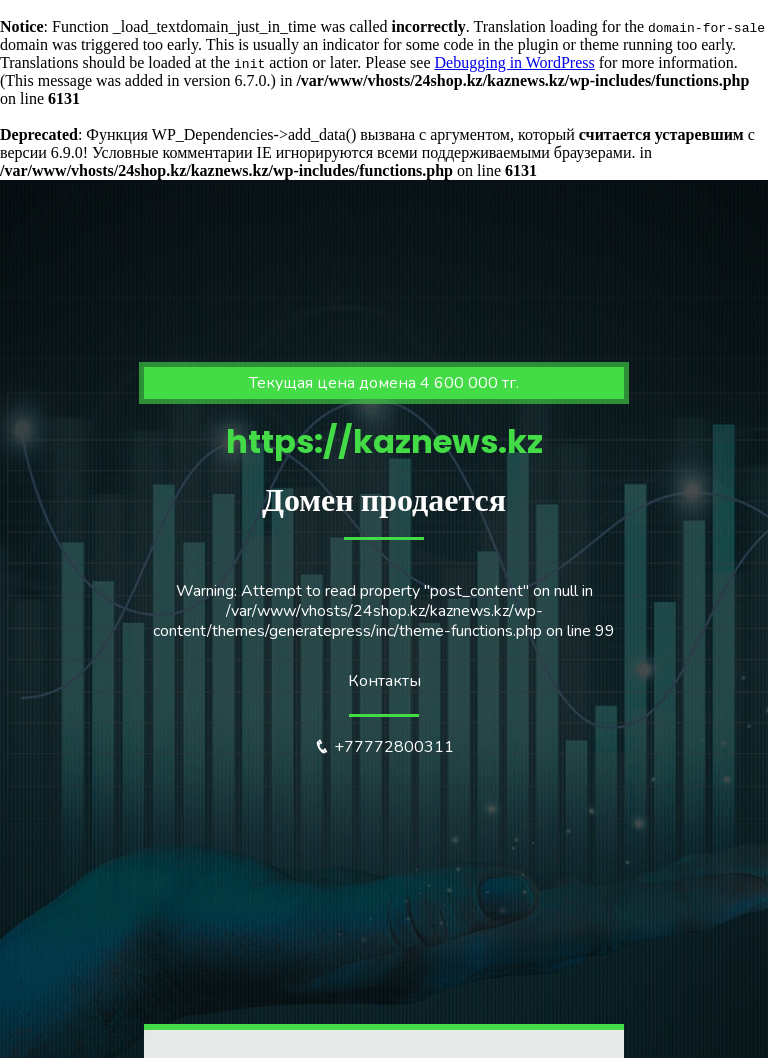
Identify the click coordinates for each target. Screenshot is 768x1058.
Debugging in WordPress (515, 62)
